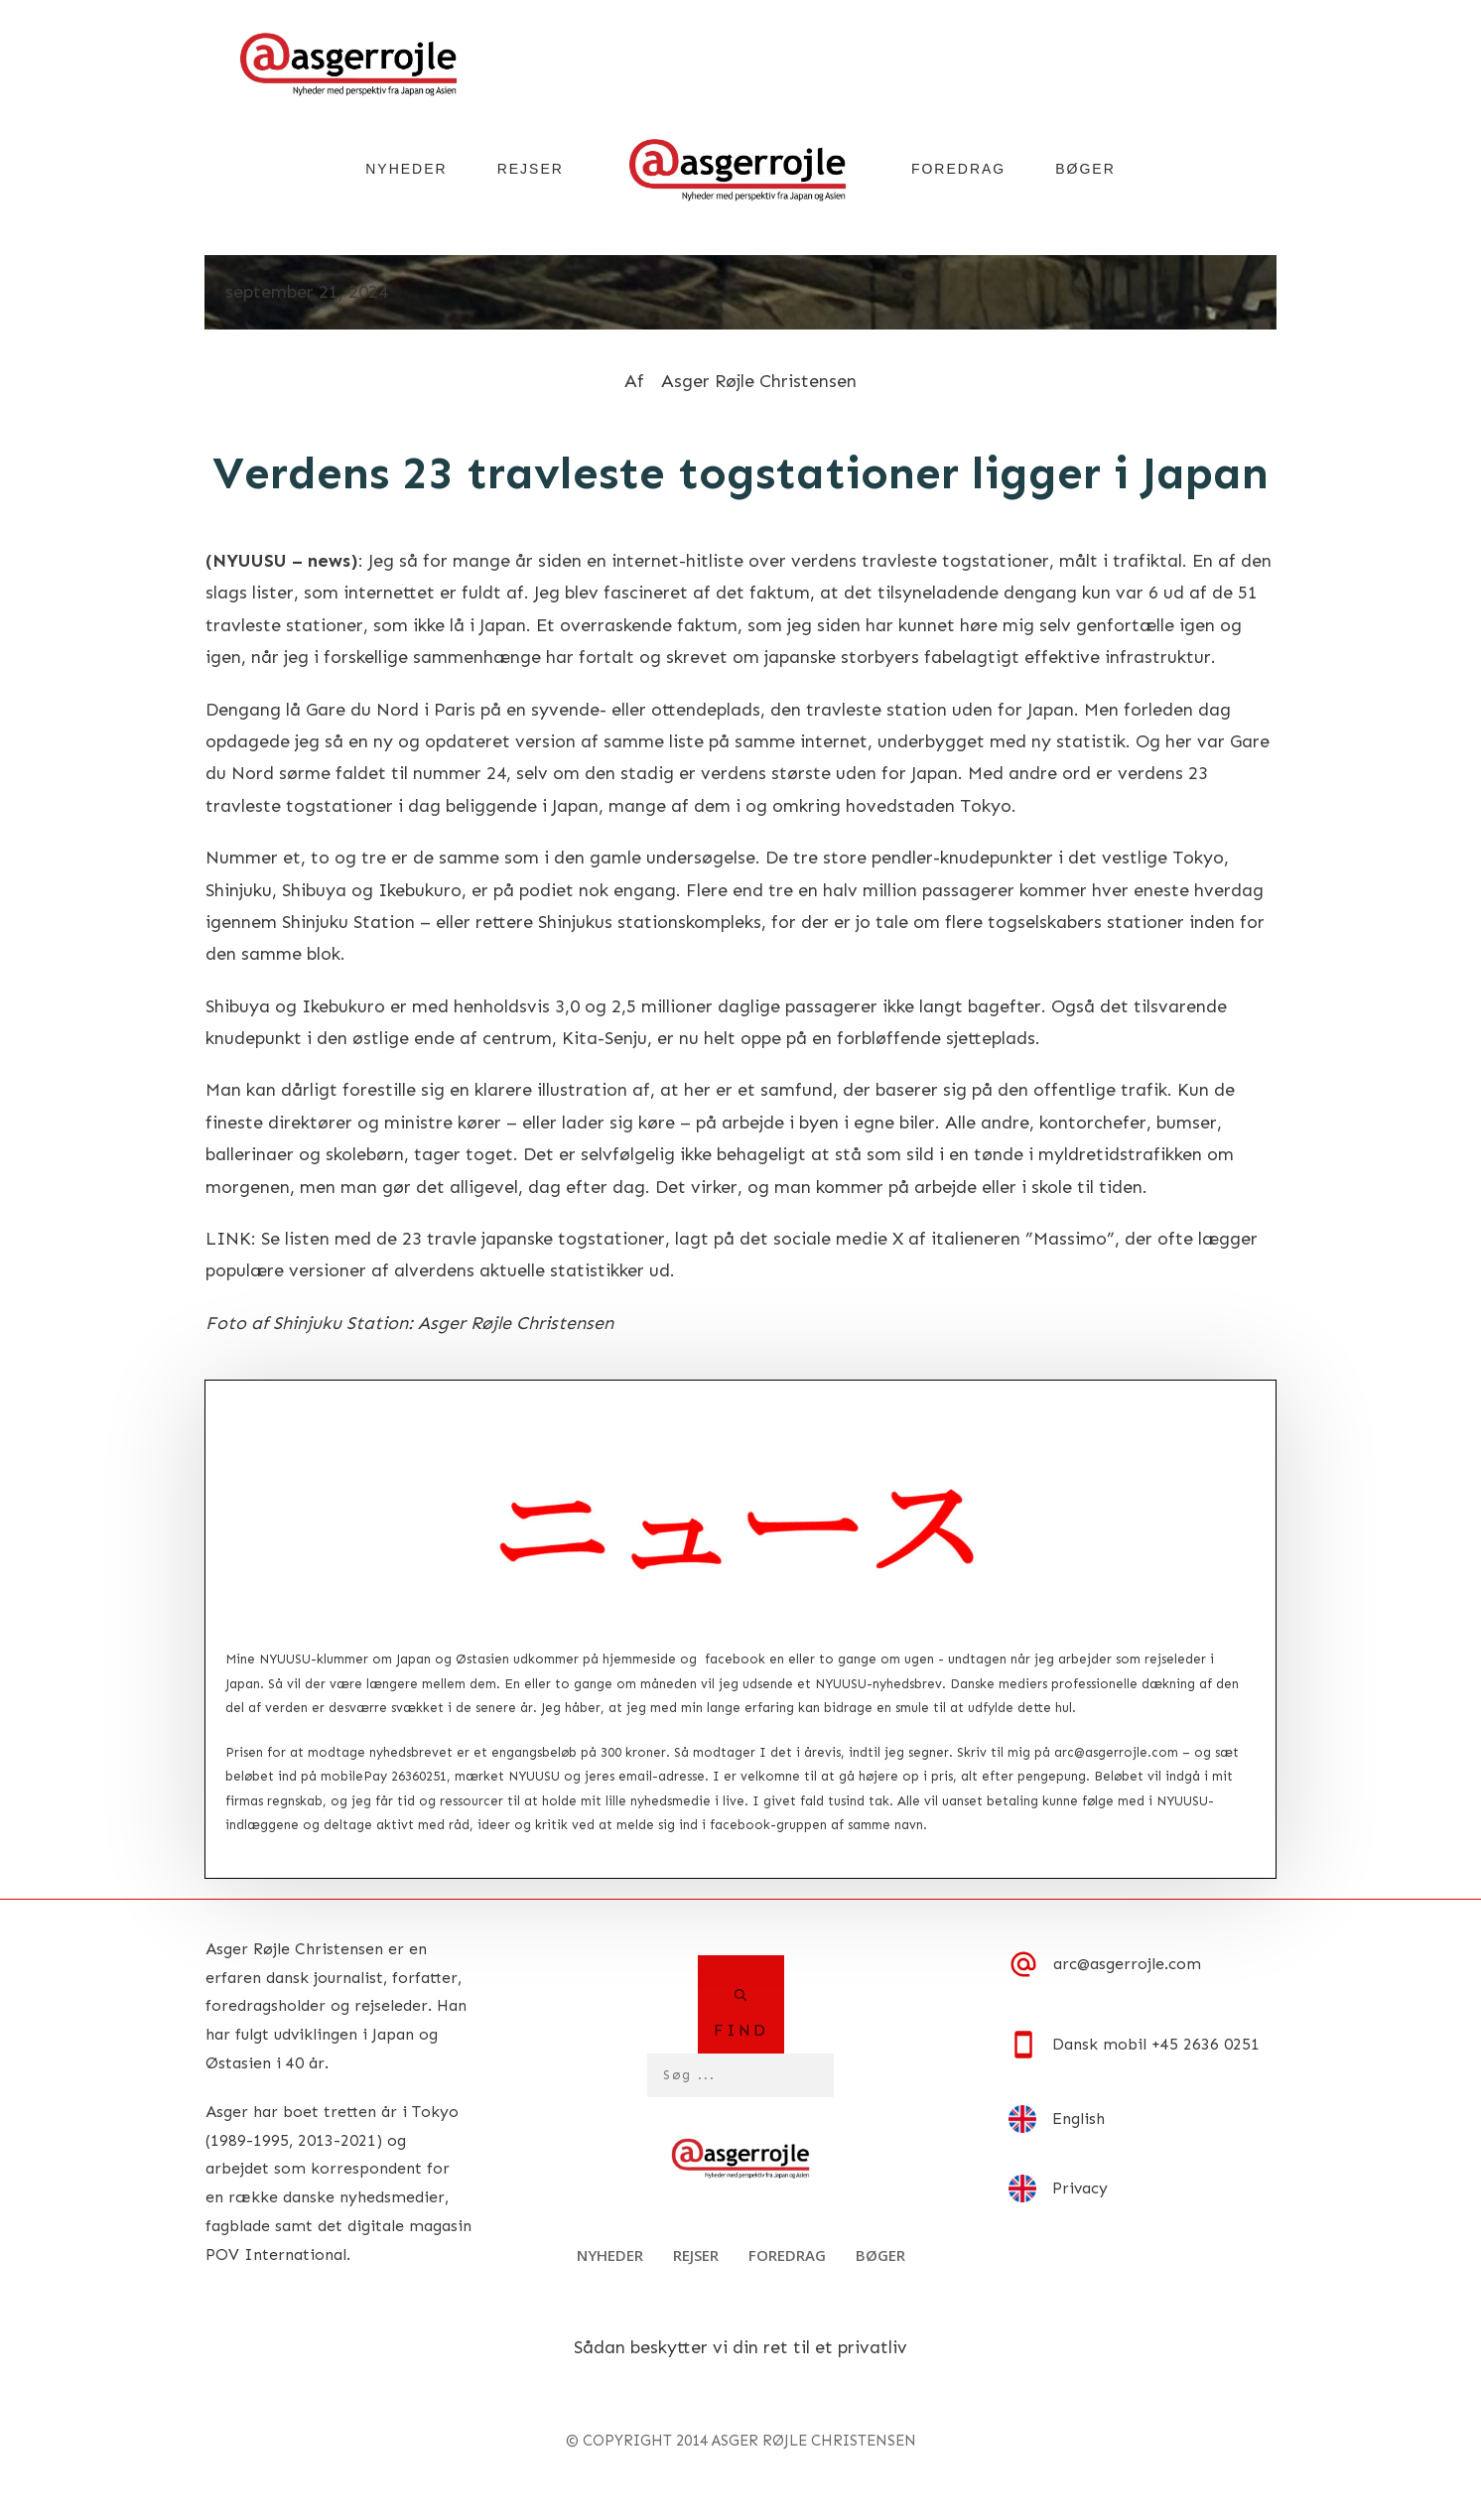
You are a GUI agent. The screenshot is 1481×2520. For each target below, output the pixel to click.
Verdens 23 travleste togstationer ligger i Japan (740, 473)
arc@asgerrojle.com (1116, 1752)
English (1078, 2118)
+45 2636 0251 (1205, 2044)
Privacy (1080, 2188)
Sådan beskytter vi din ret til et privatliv (740, 2347)
